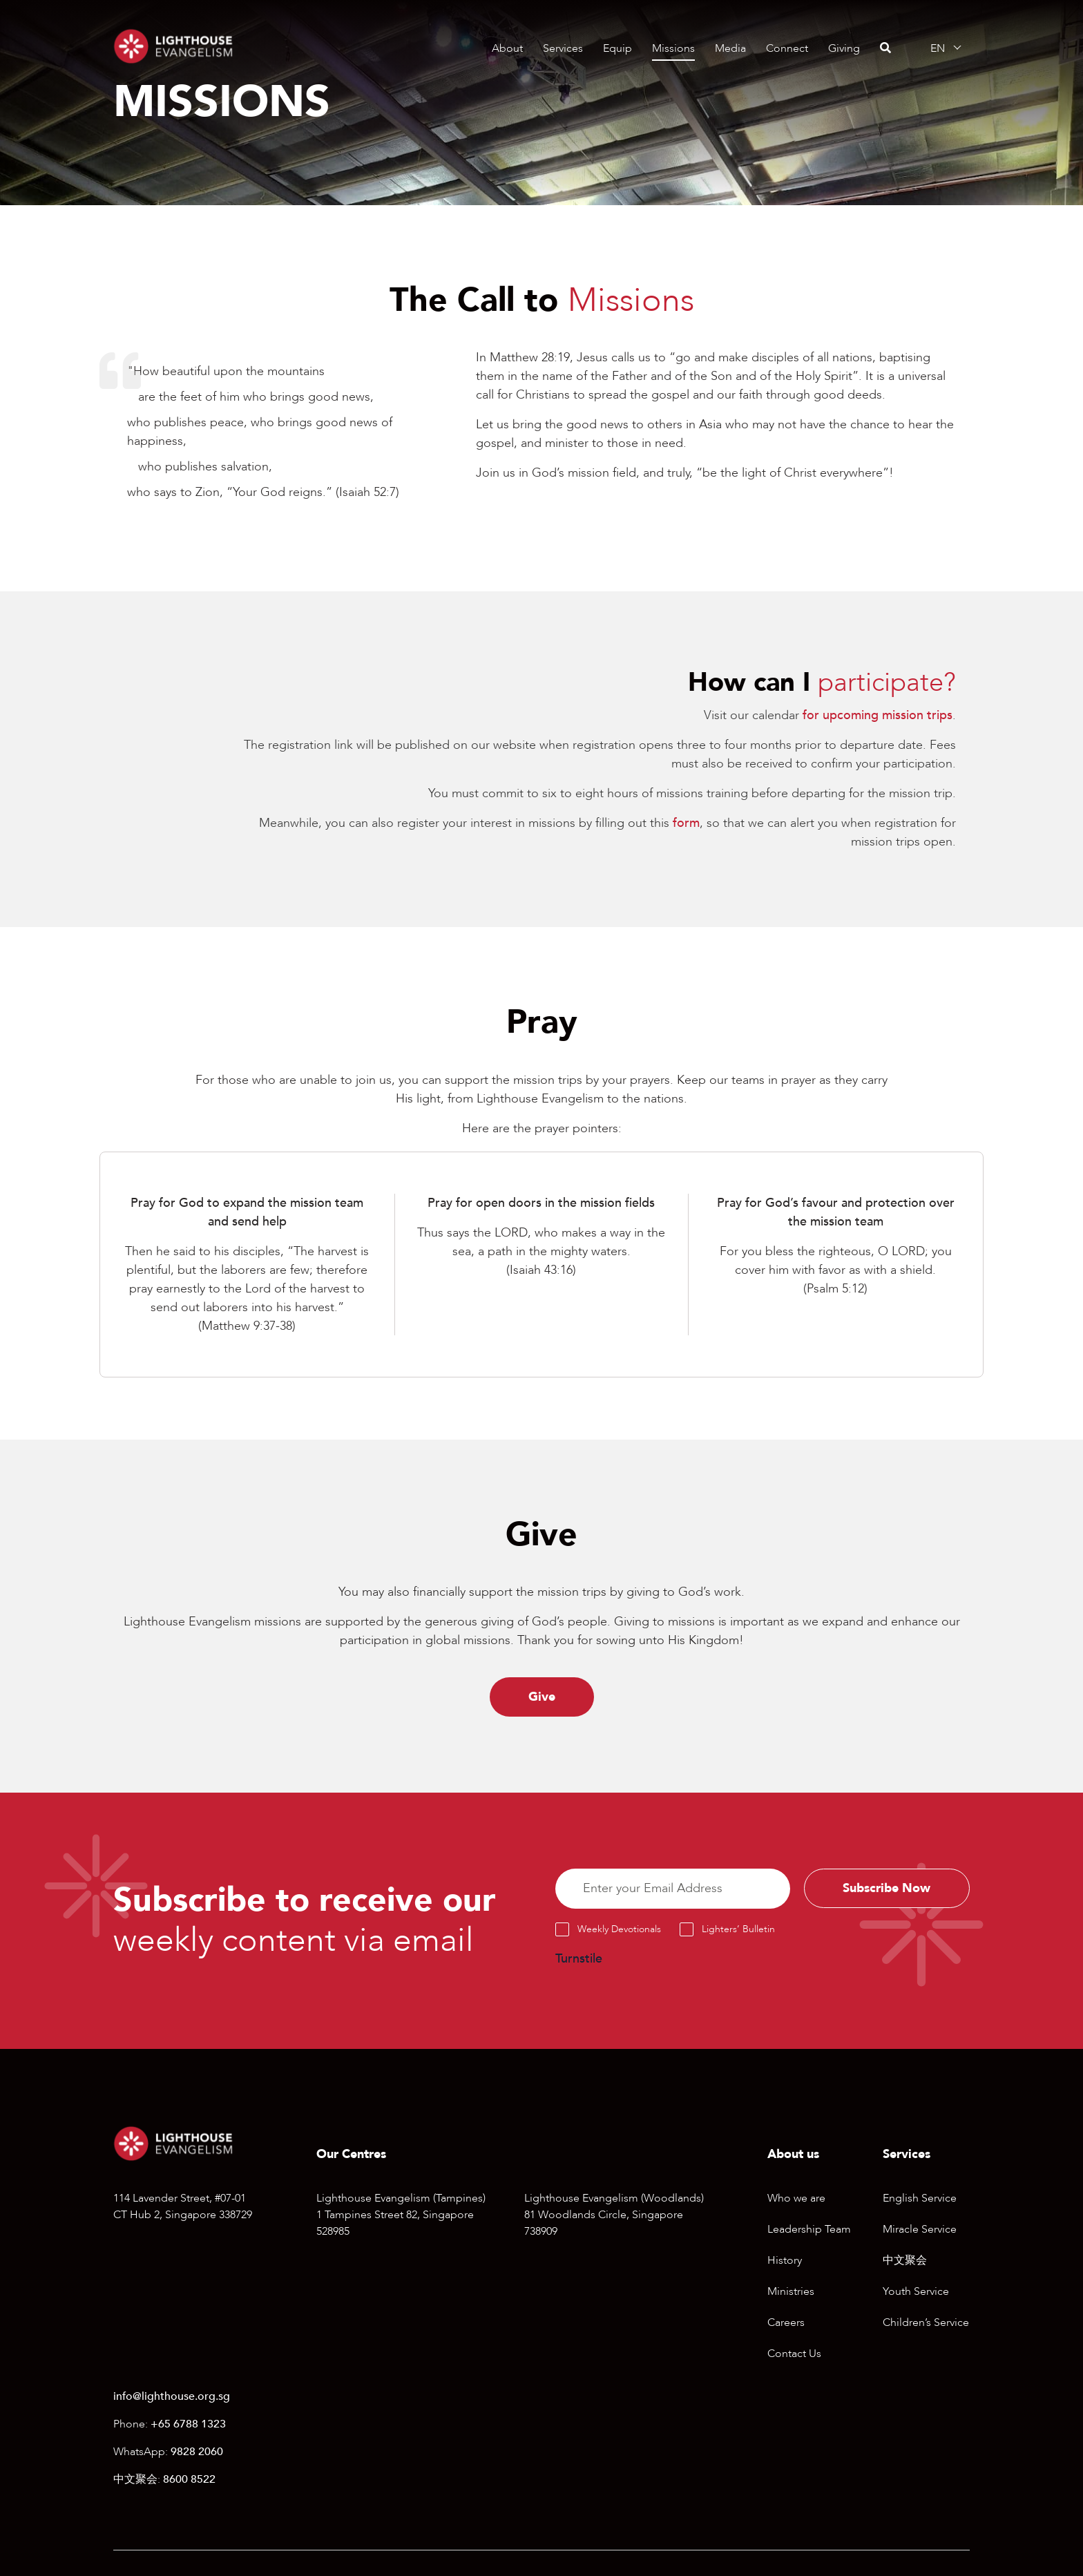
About (507, 48)
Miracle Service (920, 2229)
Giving (844, 48)
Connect (787, 48)
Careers (786, 2322)
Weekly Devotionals (619, 1929)
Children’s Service (926, 2322)
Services (563, 48)
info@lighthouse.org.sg (171, 2397)
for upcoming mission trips (877, 715)
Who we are (796, 2198)
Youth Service (916, 2291)
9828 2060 (197, 2452)
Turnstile (578, 1958)
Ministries (790, 2291)
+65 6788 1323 (188, 2424)
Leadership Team (809, 2229)
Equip (617, 48)
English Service (920, 2198)
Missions (673, 48)
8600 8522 (189, 2480)
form (686, 823)
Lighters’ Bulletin (738, 1929)
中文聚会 (905, 2260)
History (784, 2260)
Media (730, 48)
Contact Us (794, 2353)
